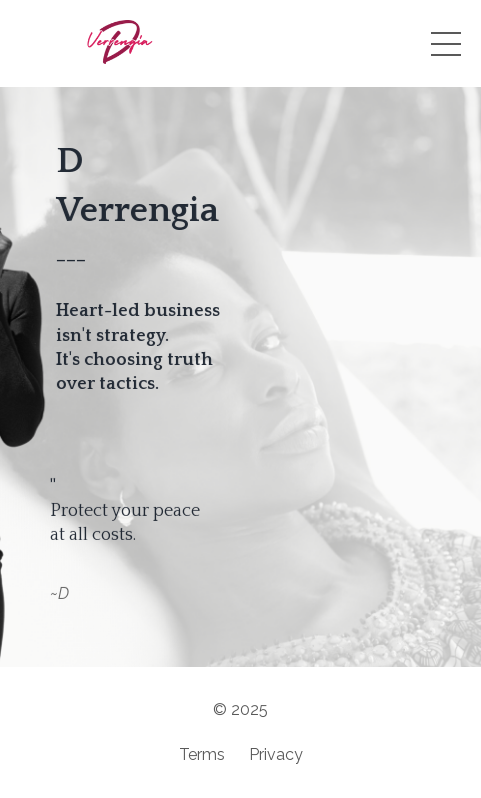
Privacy (276, 754)
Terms (202, 754)
